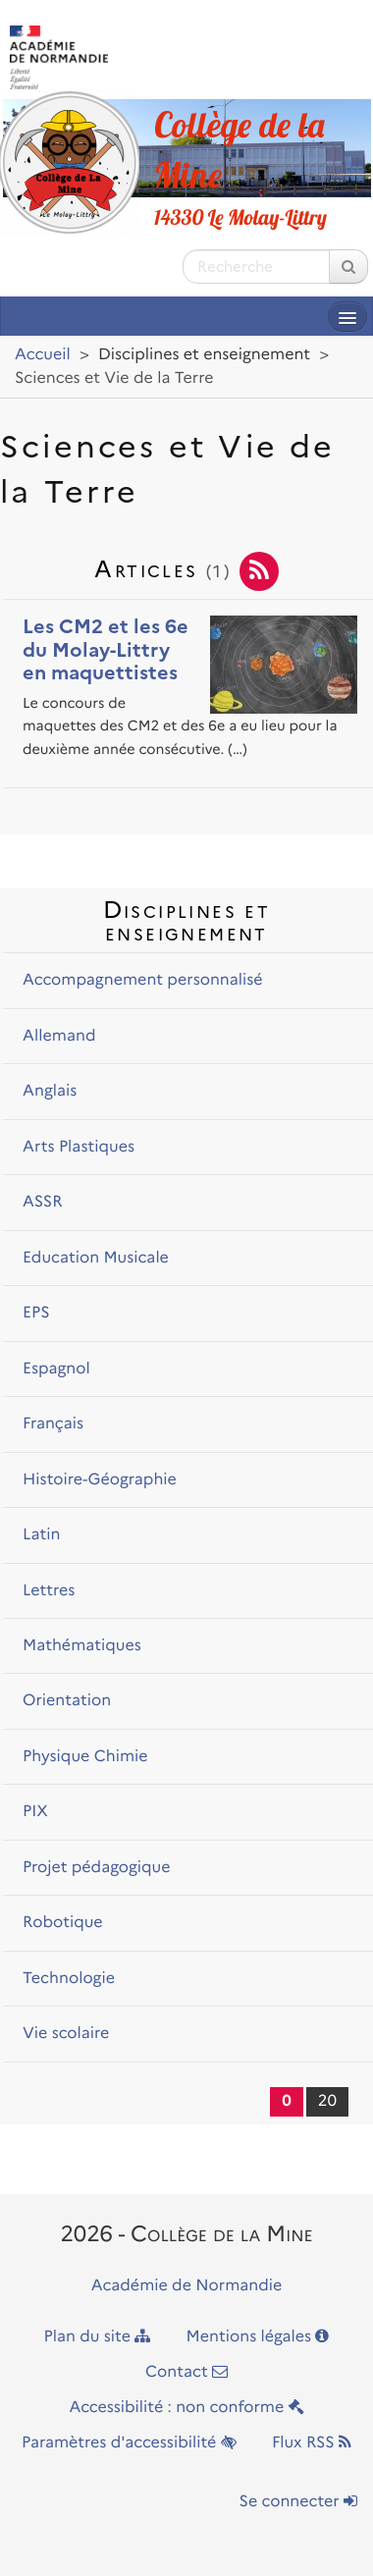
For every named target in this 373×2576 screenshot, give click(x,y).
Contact (186, 2372)
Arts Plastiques (78, 1147)
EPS (36, 1313)
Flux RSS (311, 2443)
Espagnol (56, 1369)
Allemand (59, 1036)
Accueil (43, 355)
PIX (35, 1811)
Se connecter (298, 2502)
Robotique (63, 1922)
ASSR (43, 1202)
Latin (42, 1535)
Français (53, 1424)
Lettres (49, 1591)
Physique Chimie (85, 1756)
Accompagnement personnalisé (142, 980)
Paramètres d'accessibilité (129, 2443)
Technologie (69, 1978)
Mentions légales (258, 2337)
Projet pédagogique (96, 1867)
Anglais (50, 1091)
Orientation (67, 1700)
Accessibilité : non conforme (186, 2407)
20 (327, 2101)
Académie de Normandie (187, 2286)
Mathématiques (82, 1646)
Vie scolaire (66, 2033)
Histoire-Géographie (100, 1480)
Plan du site (97, 2337)
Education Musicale (96, 1258)
